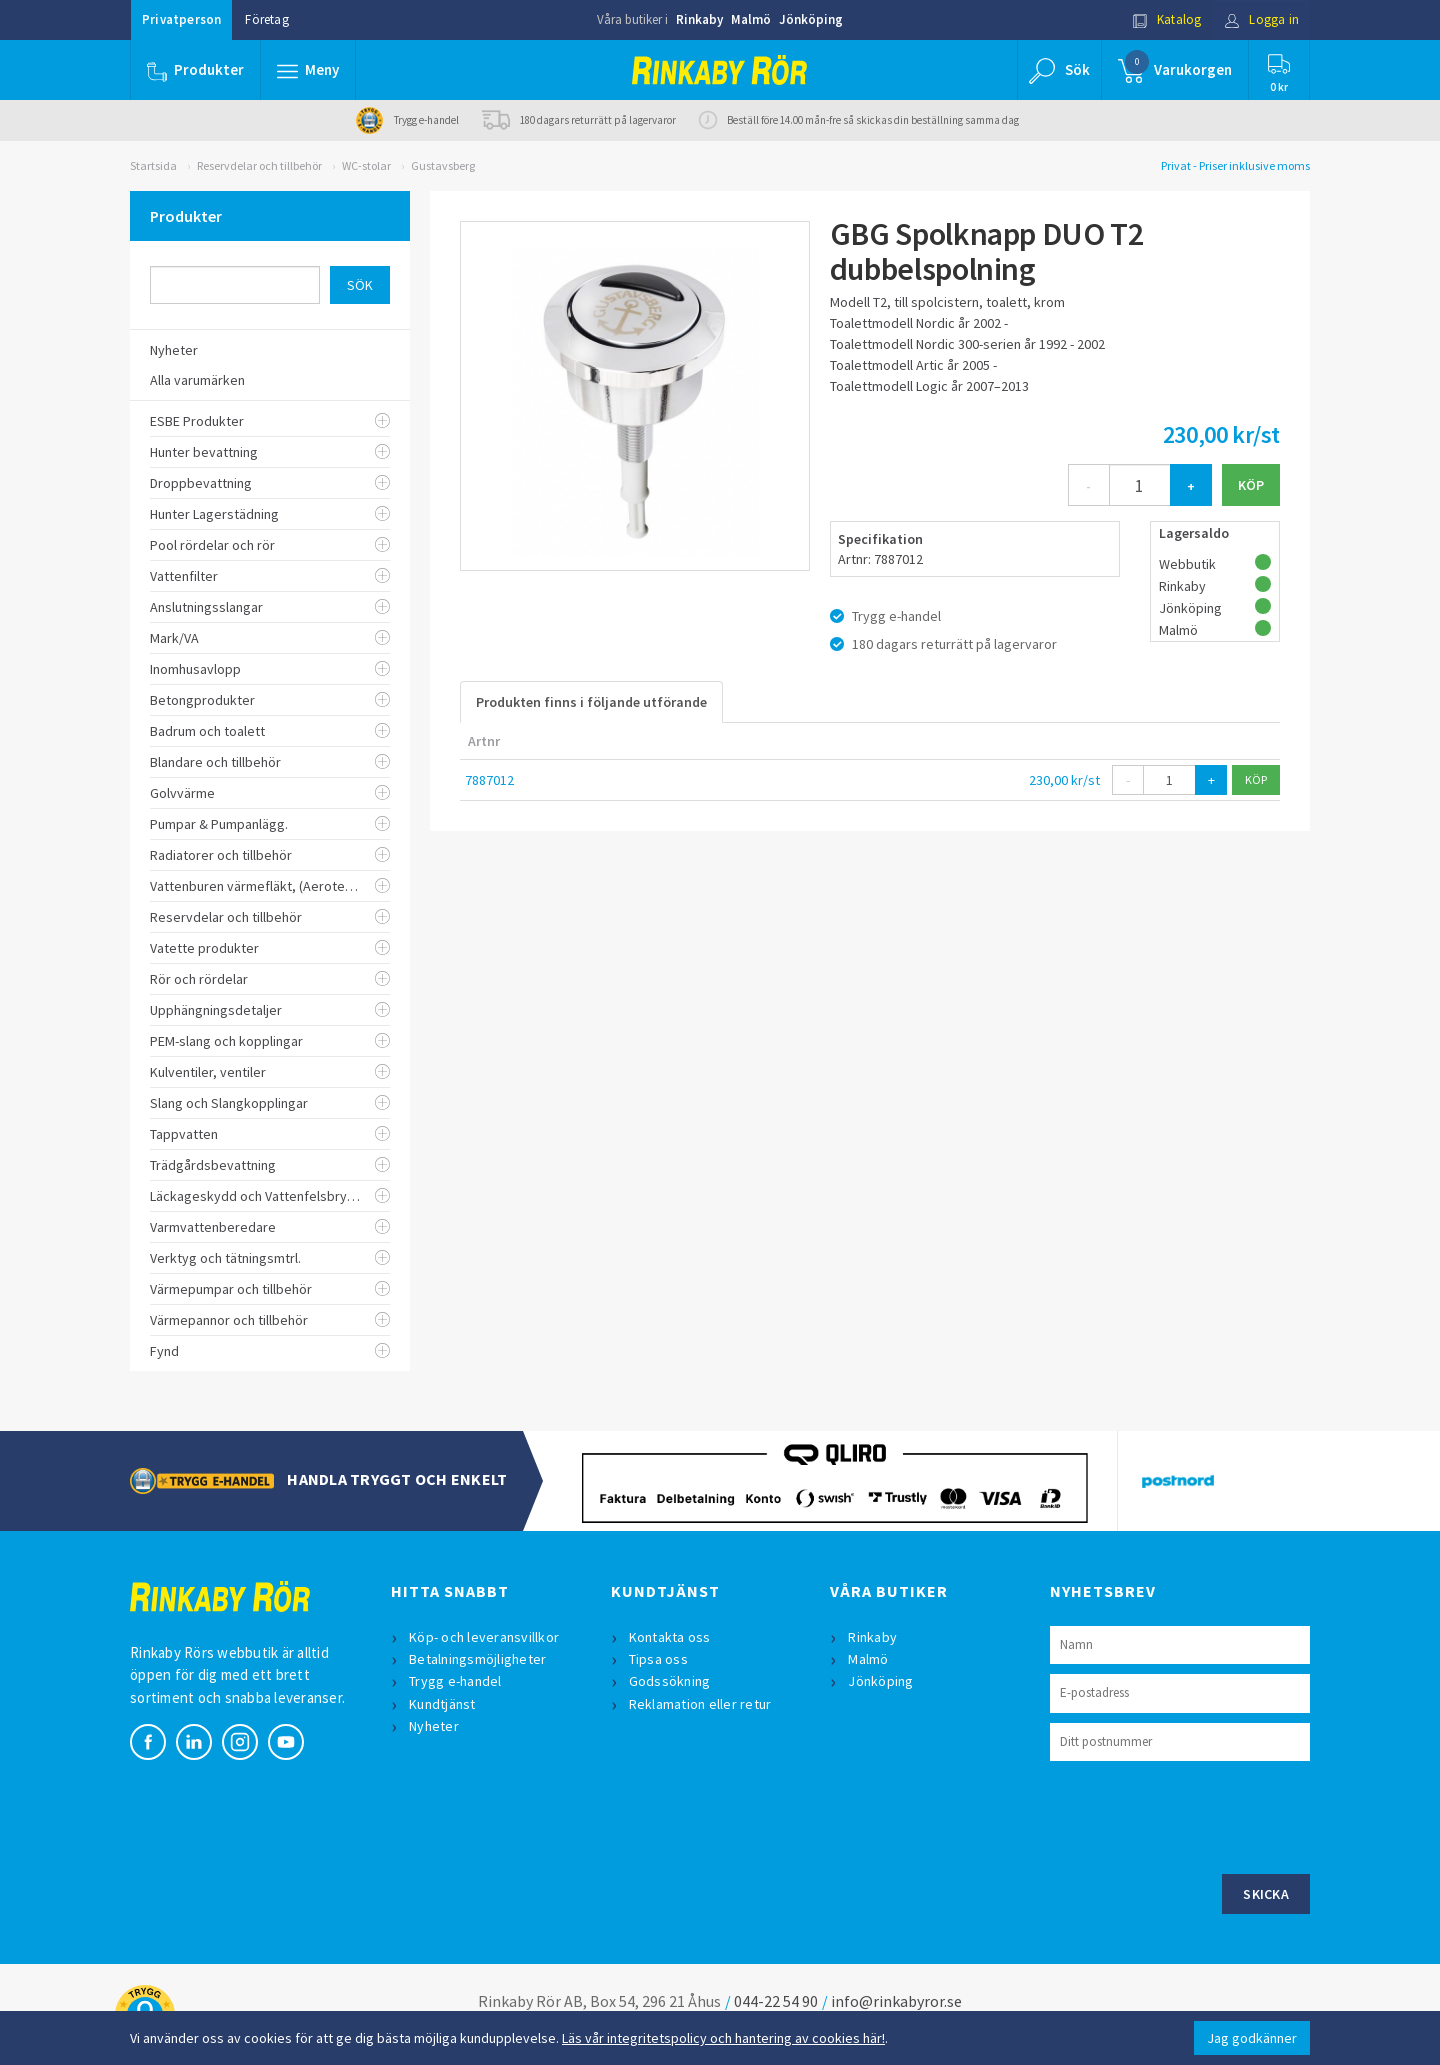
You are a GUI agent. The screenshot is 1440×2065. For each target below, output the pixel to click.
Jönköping (811, 19)
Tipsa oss (658, 1659)
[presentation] (1202, 1815)
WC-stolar (366, 165)
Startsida (153, 165)
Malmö (751, 19)
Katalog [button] (1167, 19)
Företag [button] (266, 19)
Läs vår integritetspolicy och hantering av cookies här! (723, 2038)
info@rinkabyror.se (896, 2001)
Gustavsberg (443, 165)
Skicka (1266, 1894)
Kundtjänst (442, 1704)
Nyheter (434, 1726)
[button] (308, 70)
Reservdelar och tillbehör (259, 165)
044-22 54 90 (776, 2001)
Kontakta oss (670, 1637)
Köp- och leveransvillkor (484, 1637)
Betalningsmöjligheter (477, 1659)
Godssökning (670, 1681)
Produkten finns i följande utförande (591, 702)
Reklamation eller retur (700, 1704)
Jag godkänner (1252, 2038)
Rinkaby (699, 19)
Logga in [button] (1261, 19)
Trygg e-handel (455, 1681)
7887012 (489, 780)
